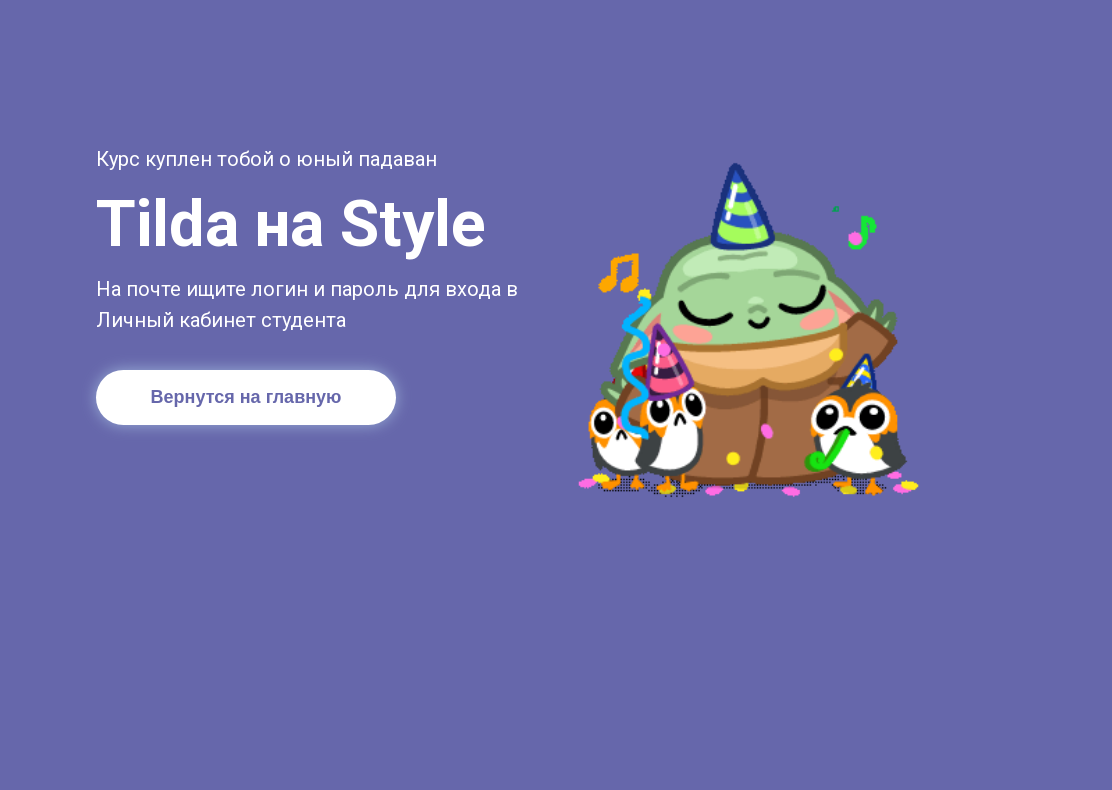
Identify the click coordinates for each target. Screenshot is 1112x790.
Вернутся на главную (246, 397)
